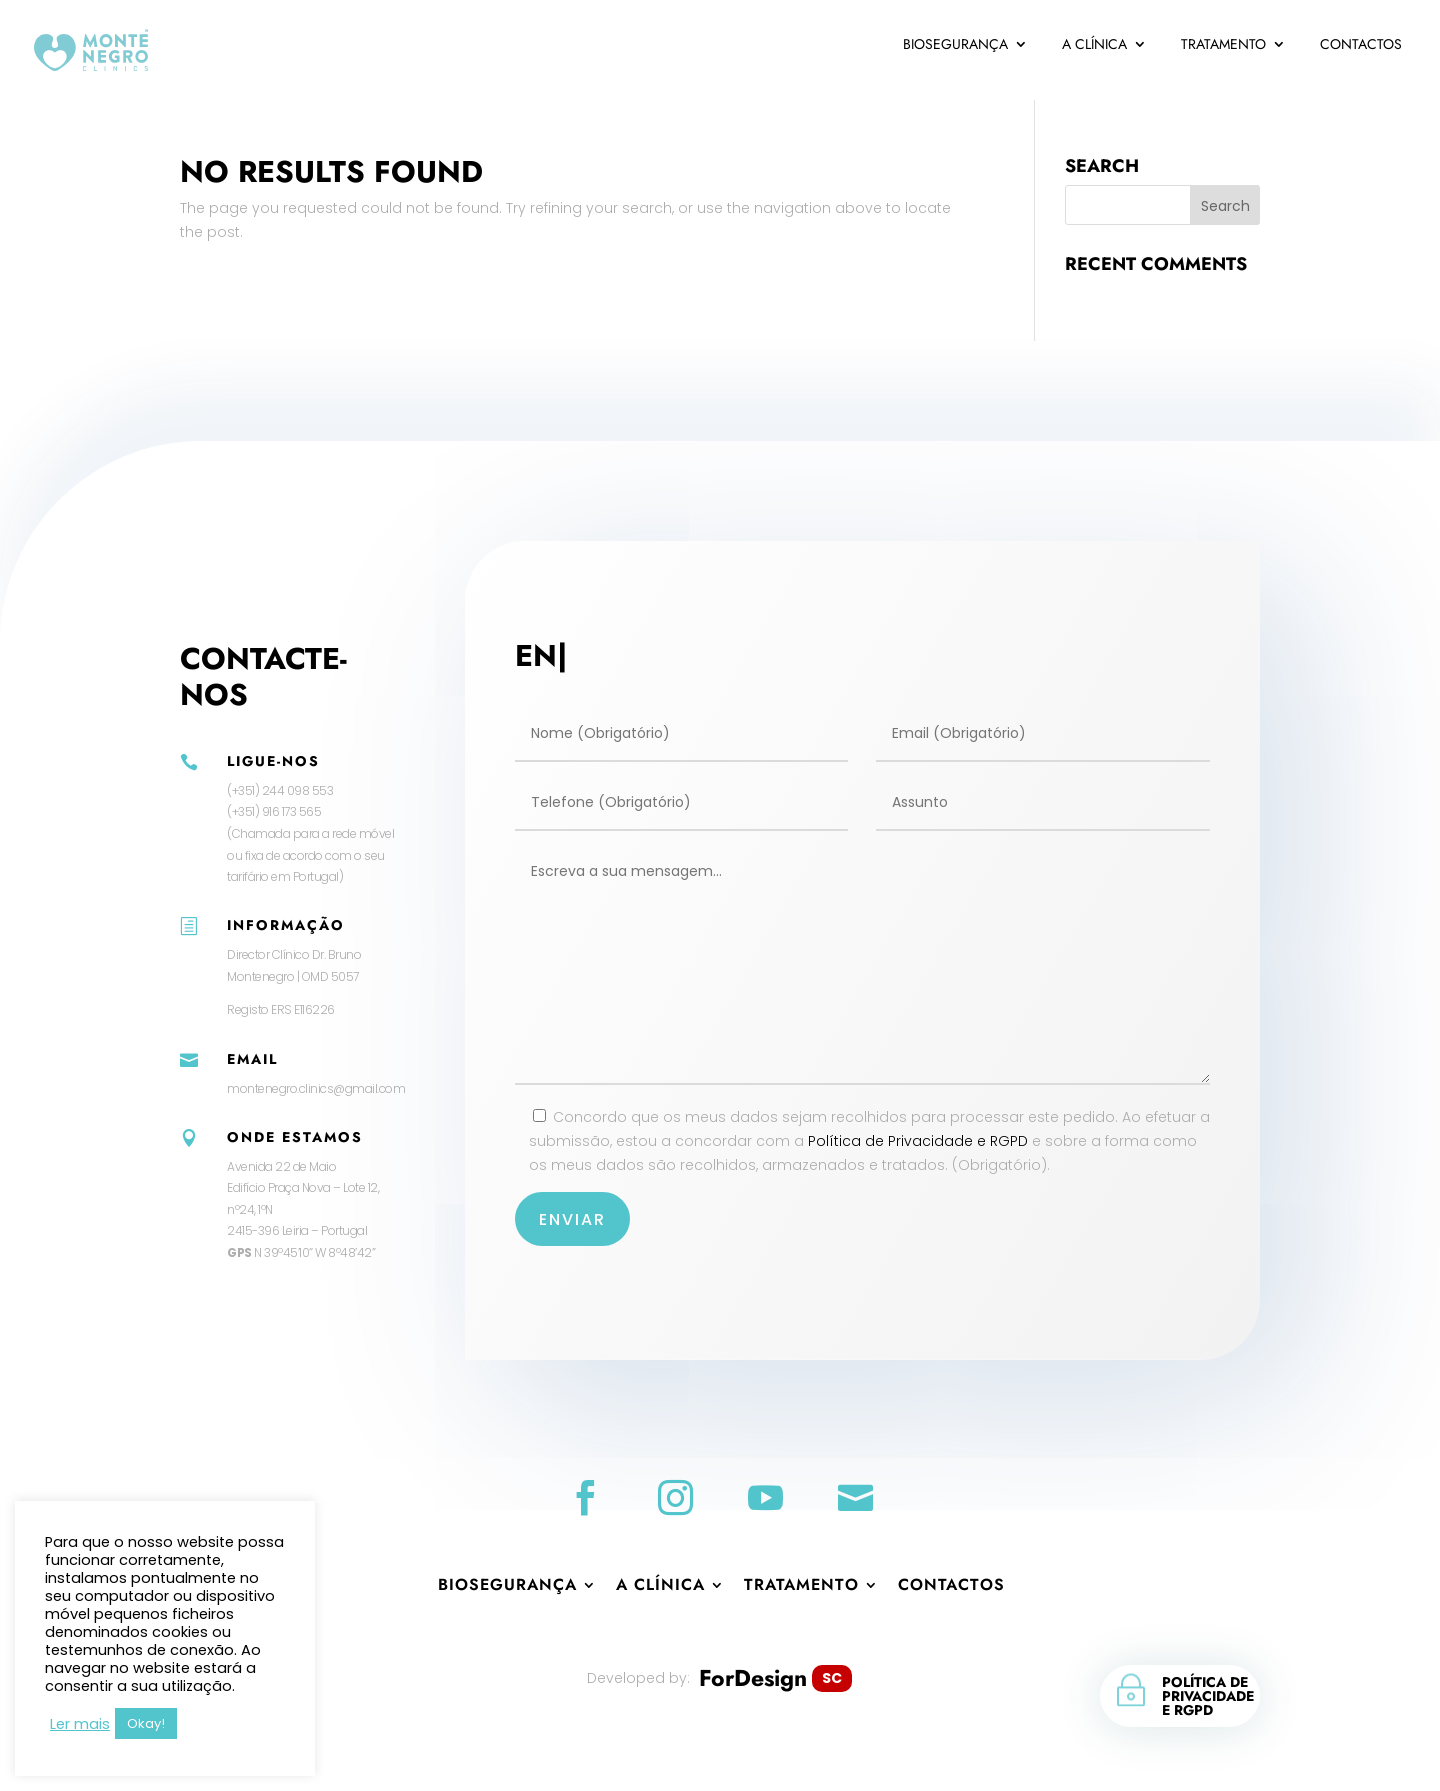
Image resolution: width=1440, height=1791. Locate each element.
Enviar (572, 1219)
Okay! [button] (146, 1723)
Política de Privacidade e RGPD (918, 1141)
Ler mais (80, 1724)
